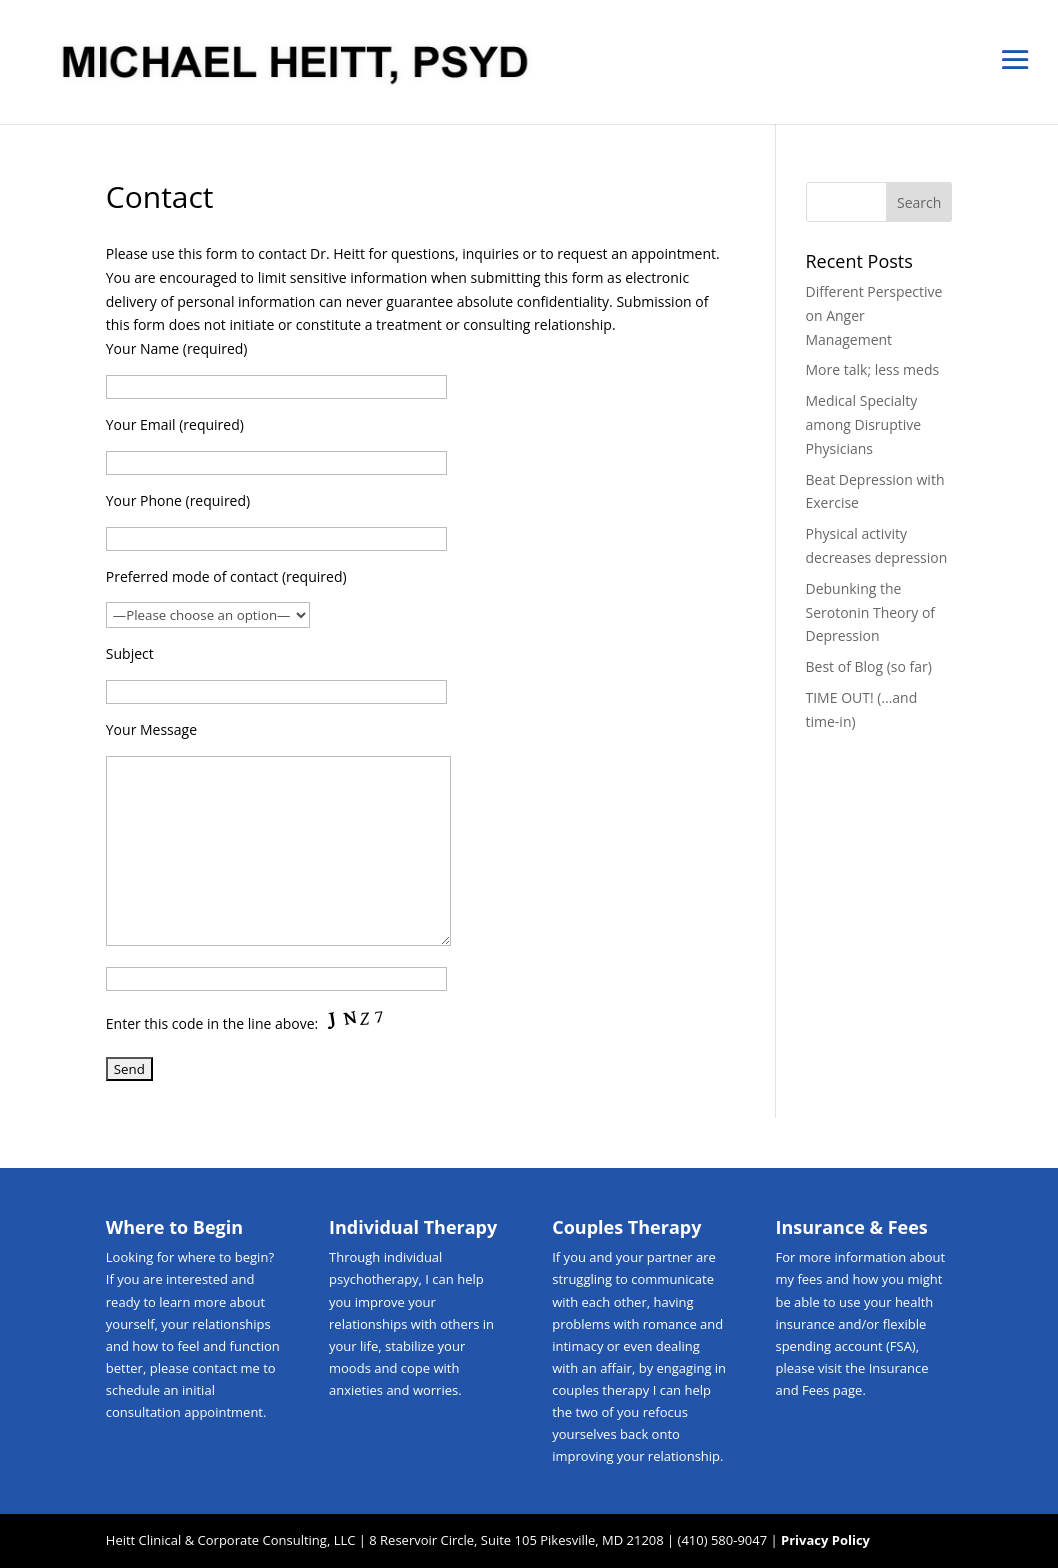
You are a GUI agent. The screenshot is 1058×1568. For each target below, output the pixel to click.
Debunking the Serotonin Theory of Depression (871, 612)
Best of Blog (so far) (869, 666)
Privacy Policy (825, 1540)
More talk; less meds (873, 369)
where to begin (223, 1257)
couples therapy (600, 1390)
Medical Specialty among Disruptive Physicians (864, 424)
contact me (225, 1368)
